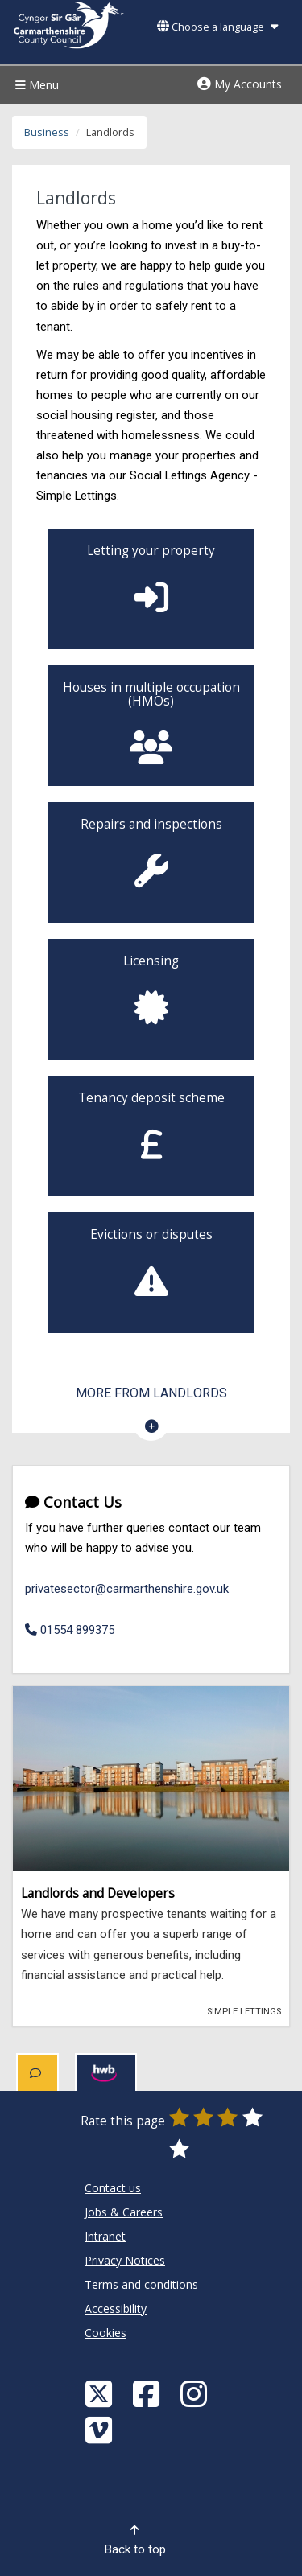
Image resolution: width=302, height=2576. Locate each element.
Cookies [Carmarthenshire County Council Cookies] (105, 2332)
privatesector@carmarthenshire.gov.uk (127, 1589)
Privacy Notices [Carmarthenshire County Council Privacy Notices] (125, 2260)
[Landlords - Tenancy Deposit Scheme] (151, 1136)
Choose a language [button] (217, 27)
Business (46, 132)
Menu (35, 85)
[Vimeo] (101, 2429)
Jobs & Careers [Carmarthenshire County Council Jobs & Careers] (124, 2212)
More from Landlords (151, 1393)
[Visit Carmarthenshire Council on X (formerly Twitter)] (101, 2393)
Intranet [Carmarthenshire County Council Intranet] (105, 2236)
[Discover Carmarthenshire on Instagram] (196, 2393)
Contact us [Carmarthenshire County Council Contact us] (113, 2187)
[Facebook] (148, 2393)
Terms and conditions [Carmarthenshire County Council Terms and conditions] (141, 2284)
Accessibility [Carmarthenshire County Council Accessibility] (116, 2308)
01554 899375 (69, 1630)
